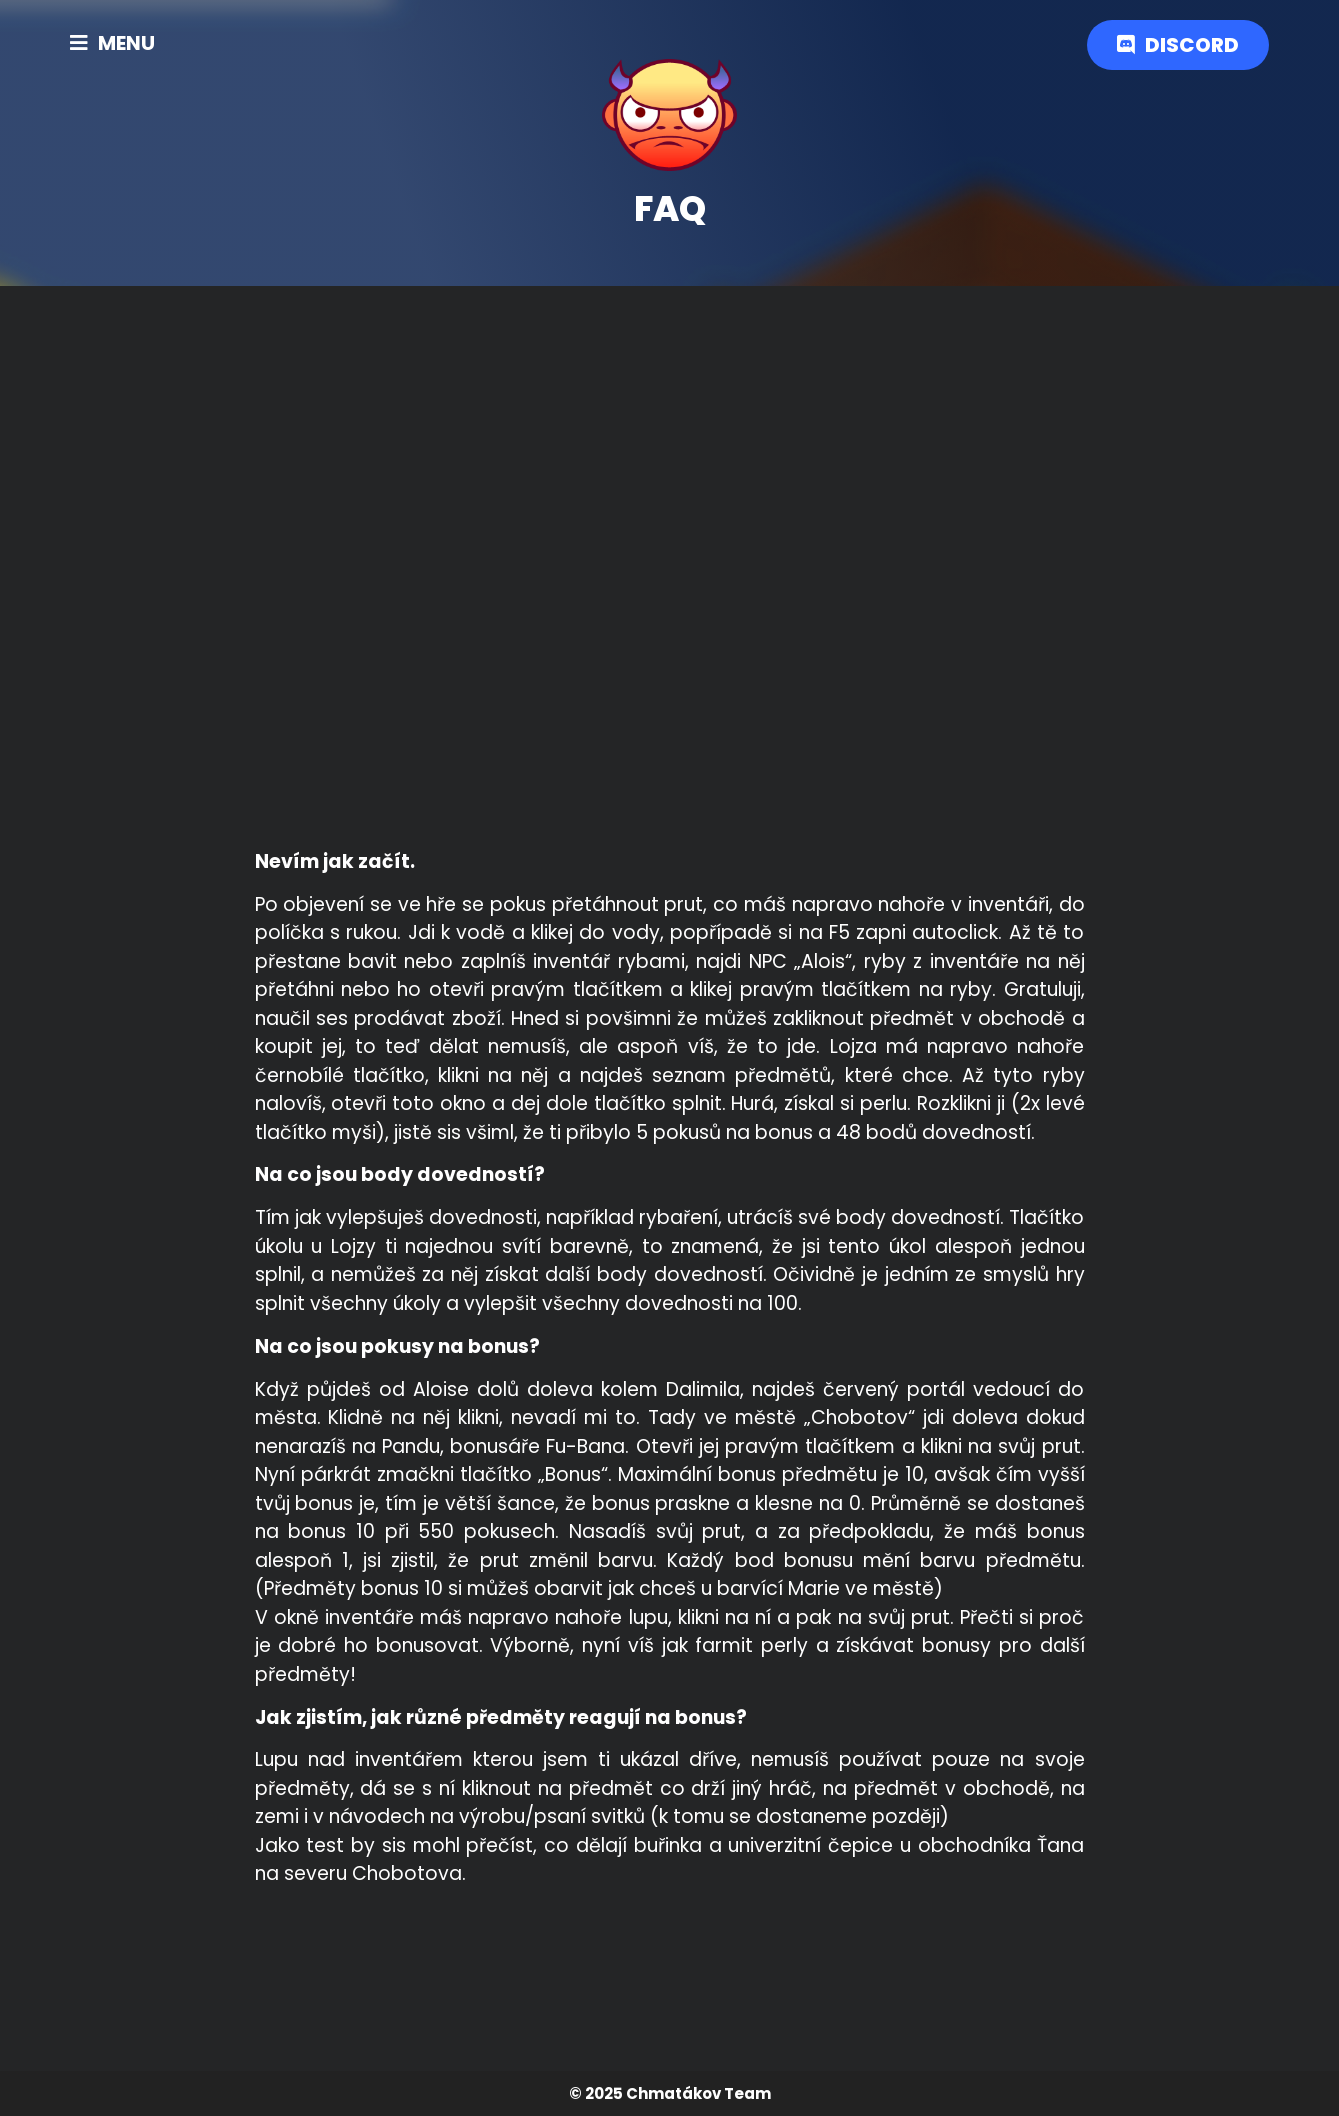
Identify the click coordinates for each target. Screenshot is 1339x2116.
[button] (112, 43)
